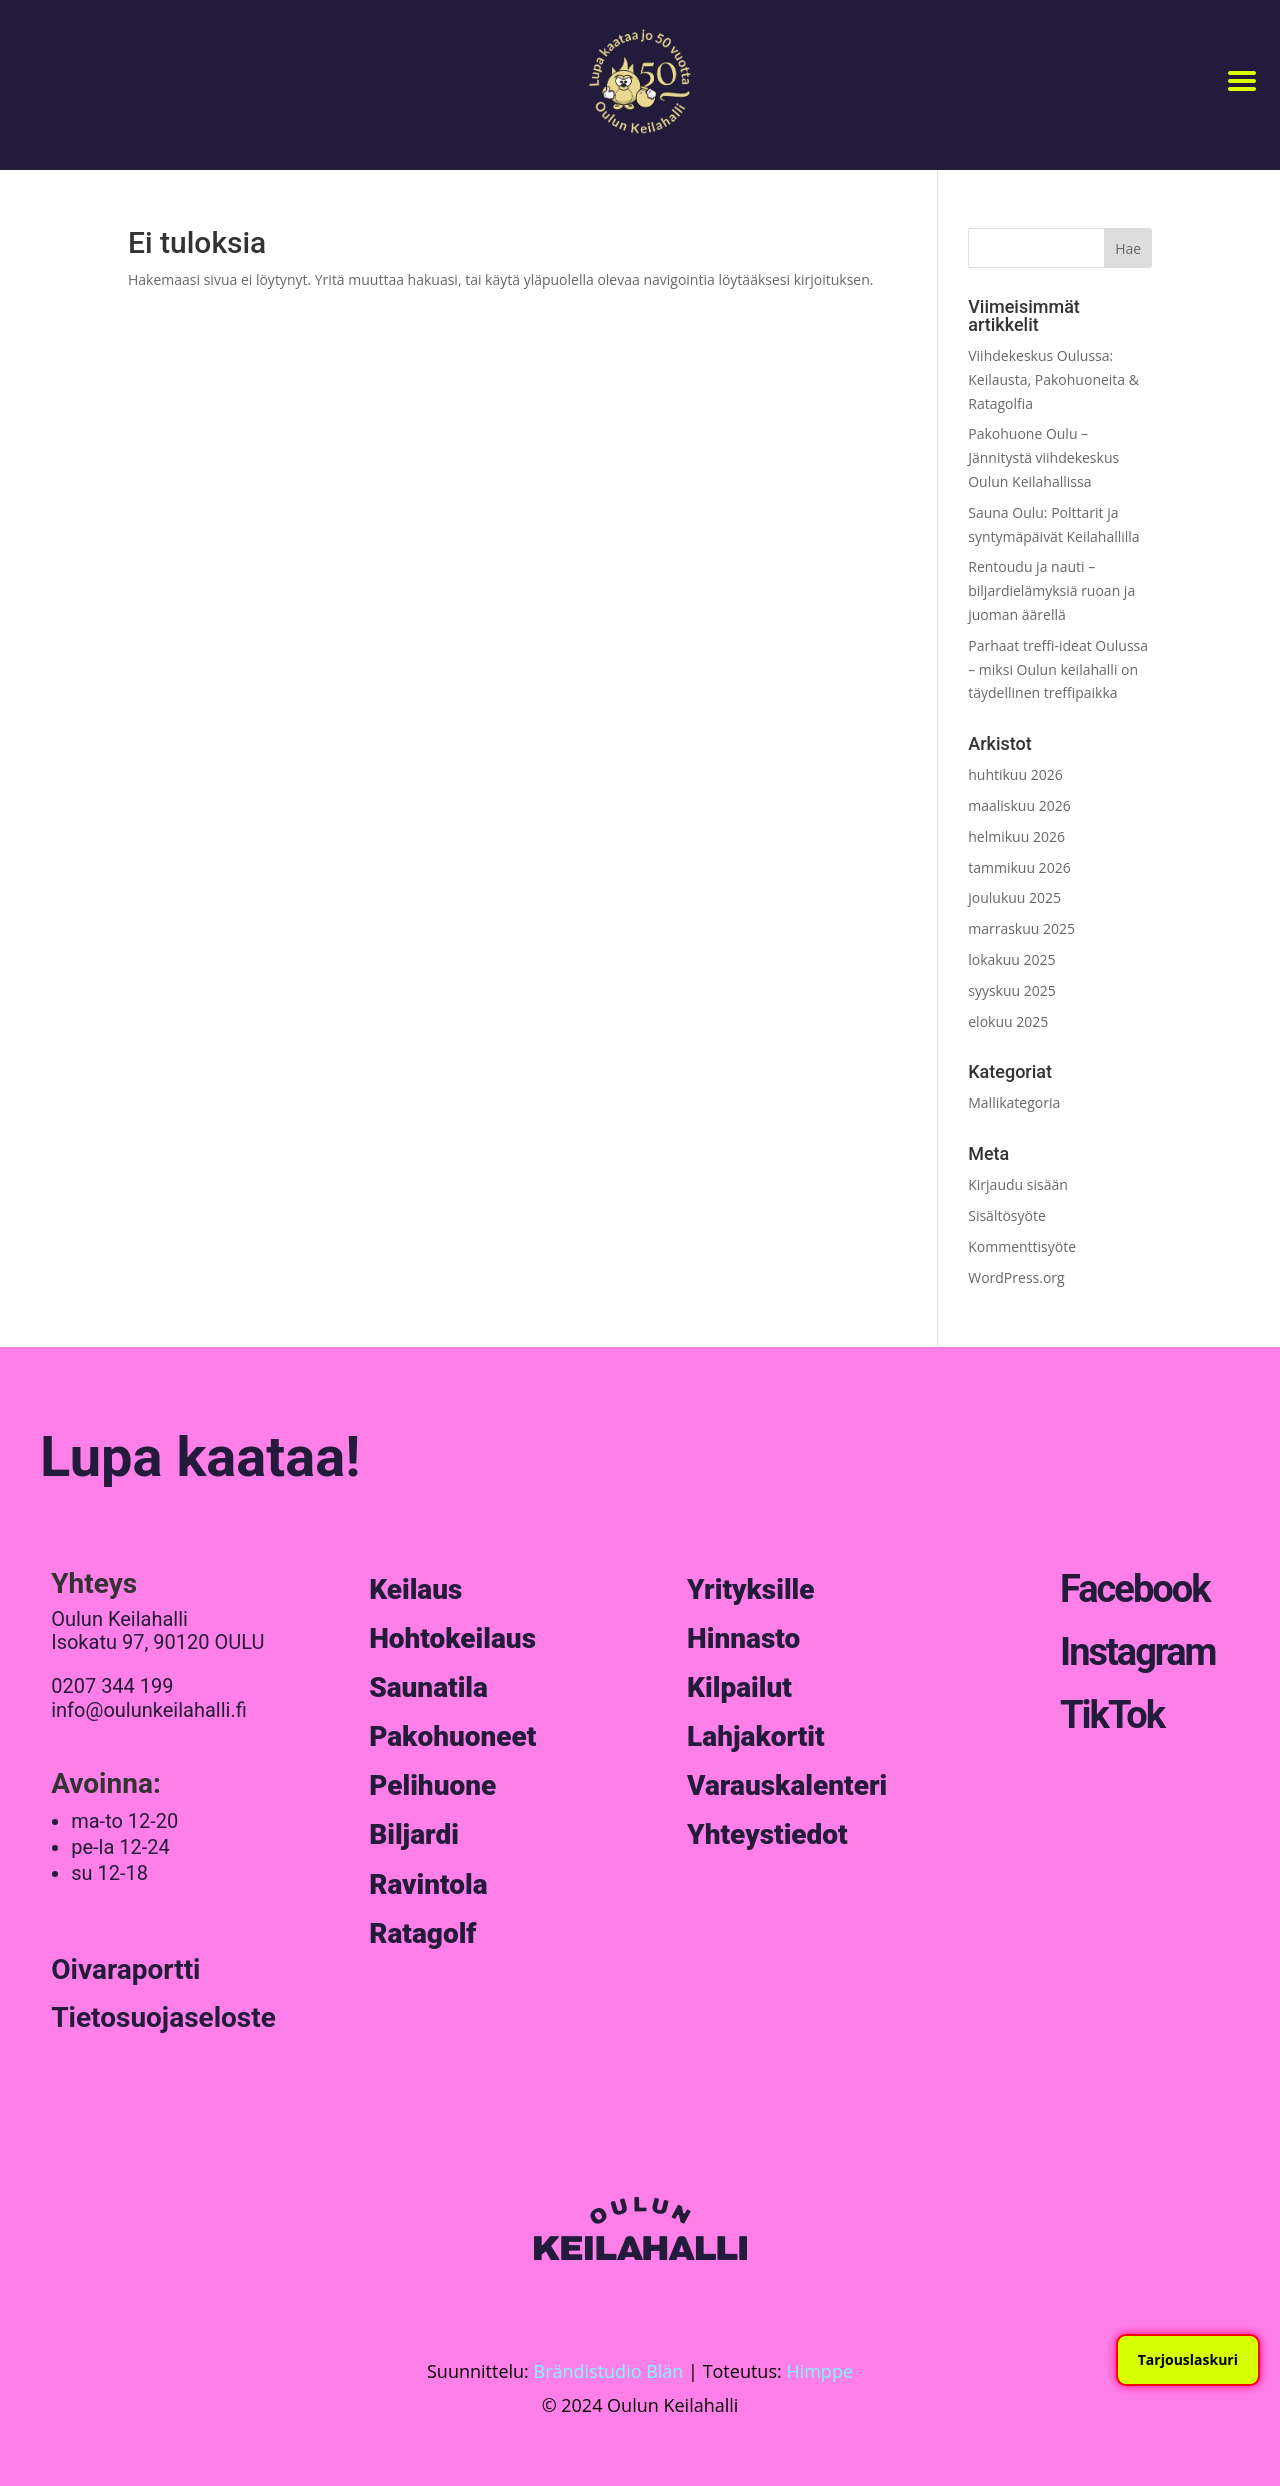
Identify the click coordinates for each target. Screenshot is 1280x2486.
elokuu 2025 (1008, 1021)
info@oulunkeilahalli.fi (149, 1710)
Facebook (1134, 1589)
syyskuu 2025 (1012, 990)
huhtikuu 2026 (1015, 774)
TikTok (1112, 1715)
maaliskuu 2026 (1019, 805)
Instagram (1137, 1652)
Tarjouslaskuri (1188, 2359)
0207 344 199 (112, 1686)
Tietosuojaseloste (163, 2017)
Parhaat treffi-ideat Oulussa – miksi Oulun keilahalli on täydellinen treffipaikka (1058, 669)
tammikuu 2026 (1019, 867)
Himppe (819, 2371)
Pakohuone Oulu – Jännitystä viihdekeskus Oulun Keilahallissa (1043, 457)
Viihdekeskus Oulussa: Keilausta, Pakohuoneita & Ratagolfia (1053, 379)
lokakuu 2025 (1011, 959)
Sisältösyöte (1007, 1215)
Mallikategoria (1014, 1102)
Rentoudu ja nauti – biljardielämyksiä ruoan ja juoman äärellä (1051, 590)
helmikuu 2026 (1016, 836)
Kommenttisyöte (1022, 1246)
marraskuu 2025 (1021, 928)
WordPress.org (1016, 1277)
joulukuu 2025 (1014, 897)
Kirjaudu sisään (1018, 1184)
